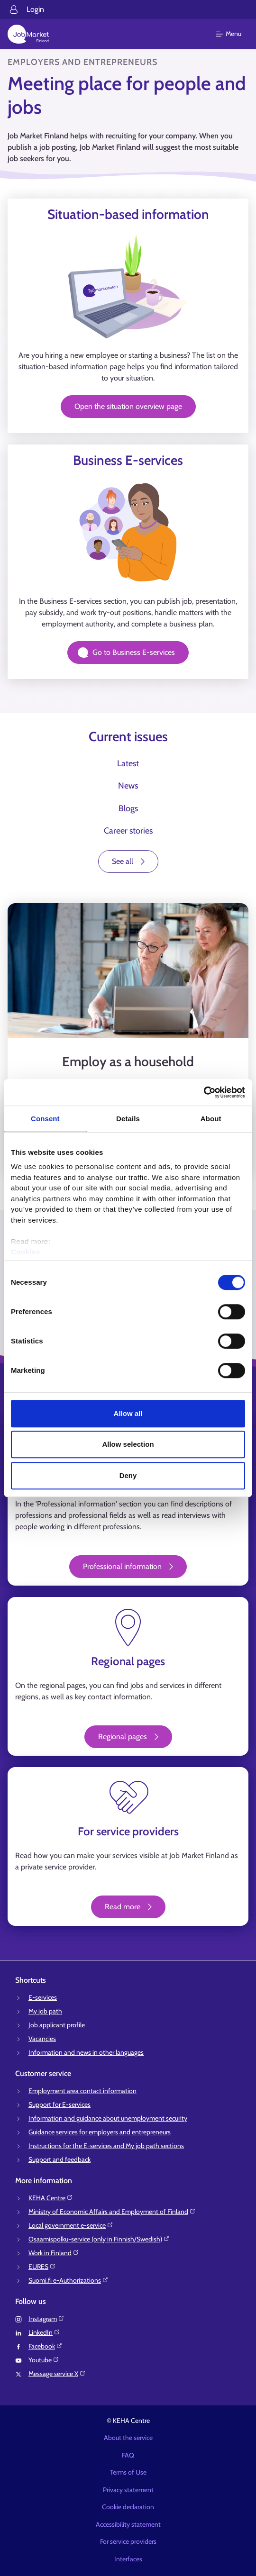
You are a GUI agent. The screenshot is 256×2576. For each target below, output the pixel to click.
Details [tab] (128, 1119)
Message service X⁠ (57, 2373)
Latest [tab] (128, 763)
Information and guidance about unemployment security (107, 2118)
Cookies (25, 1252)
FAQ (128, 2455)
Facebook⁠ (45, 2346)
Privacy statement (128, 2489)
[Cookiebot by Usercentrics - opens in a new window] (203, 1092)
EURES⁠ (42, 2266)
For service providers (128, 2541)
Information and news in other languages (86, 2052)
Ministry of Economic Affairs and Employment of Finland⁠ (112, 2211)
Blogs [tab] (128, 808)
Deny (128, 1475)
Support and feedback (59, 2159)
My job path (45, 2011)
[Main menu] (234, 34)
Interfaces (128, 2559)
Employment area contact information (82, 2090)
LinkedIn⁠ (44, 2332)
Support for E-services (59, 2104)
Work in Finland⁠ (53, 2253)
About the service (128, 2437)
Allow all (128, 1413)
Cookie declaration (128, 2507)
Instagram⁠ (46, 2318)
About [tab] (211, 1119)
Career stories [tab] (128, 830)
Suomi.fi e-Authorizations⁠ (68, 2280)
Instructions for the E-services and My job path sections (106, 2145)
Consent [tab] (45, 1119)
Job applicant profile (56, 2025)
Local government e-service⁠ (70, 2225)
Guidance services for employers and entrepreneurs (99, 2132)
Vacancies (42, 2038)
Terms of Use (128, 2472)
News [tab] (128, 785)
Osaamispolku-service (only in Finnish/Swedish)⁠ (99, 2239)
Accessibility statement (128, 2524)
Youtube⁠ (43, 2360)
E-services (42, 1997)
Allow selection (128, 1444)
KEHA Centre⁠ (50, 2198)
